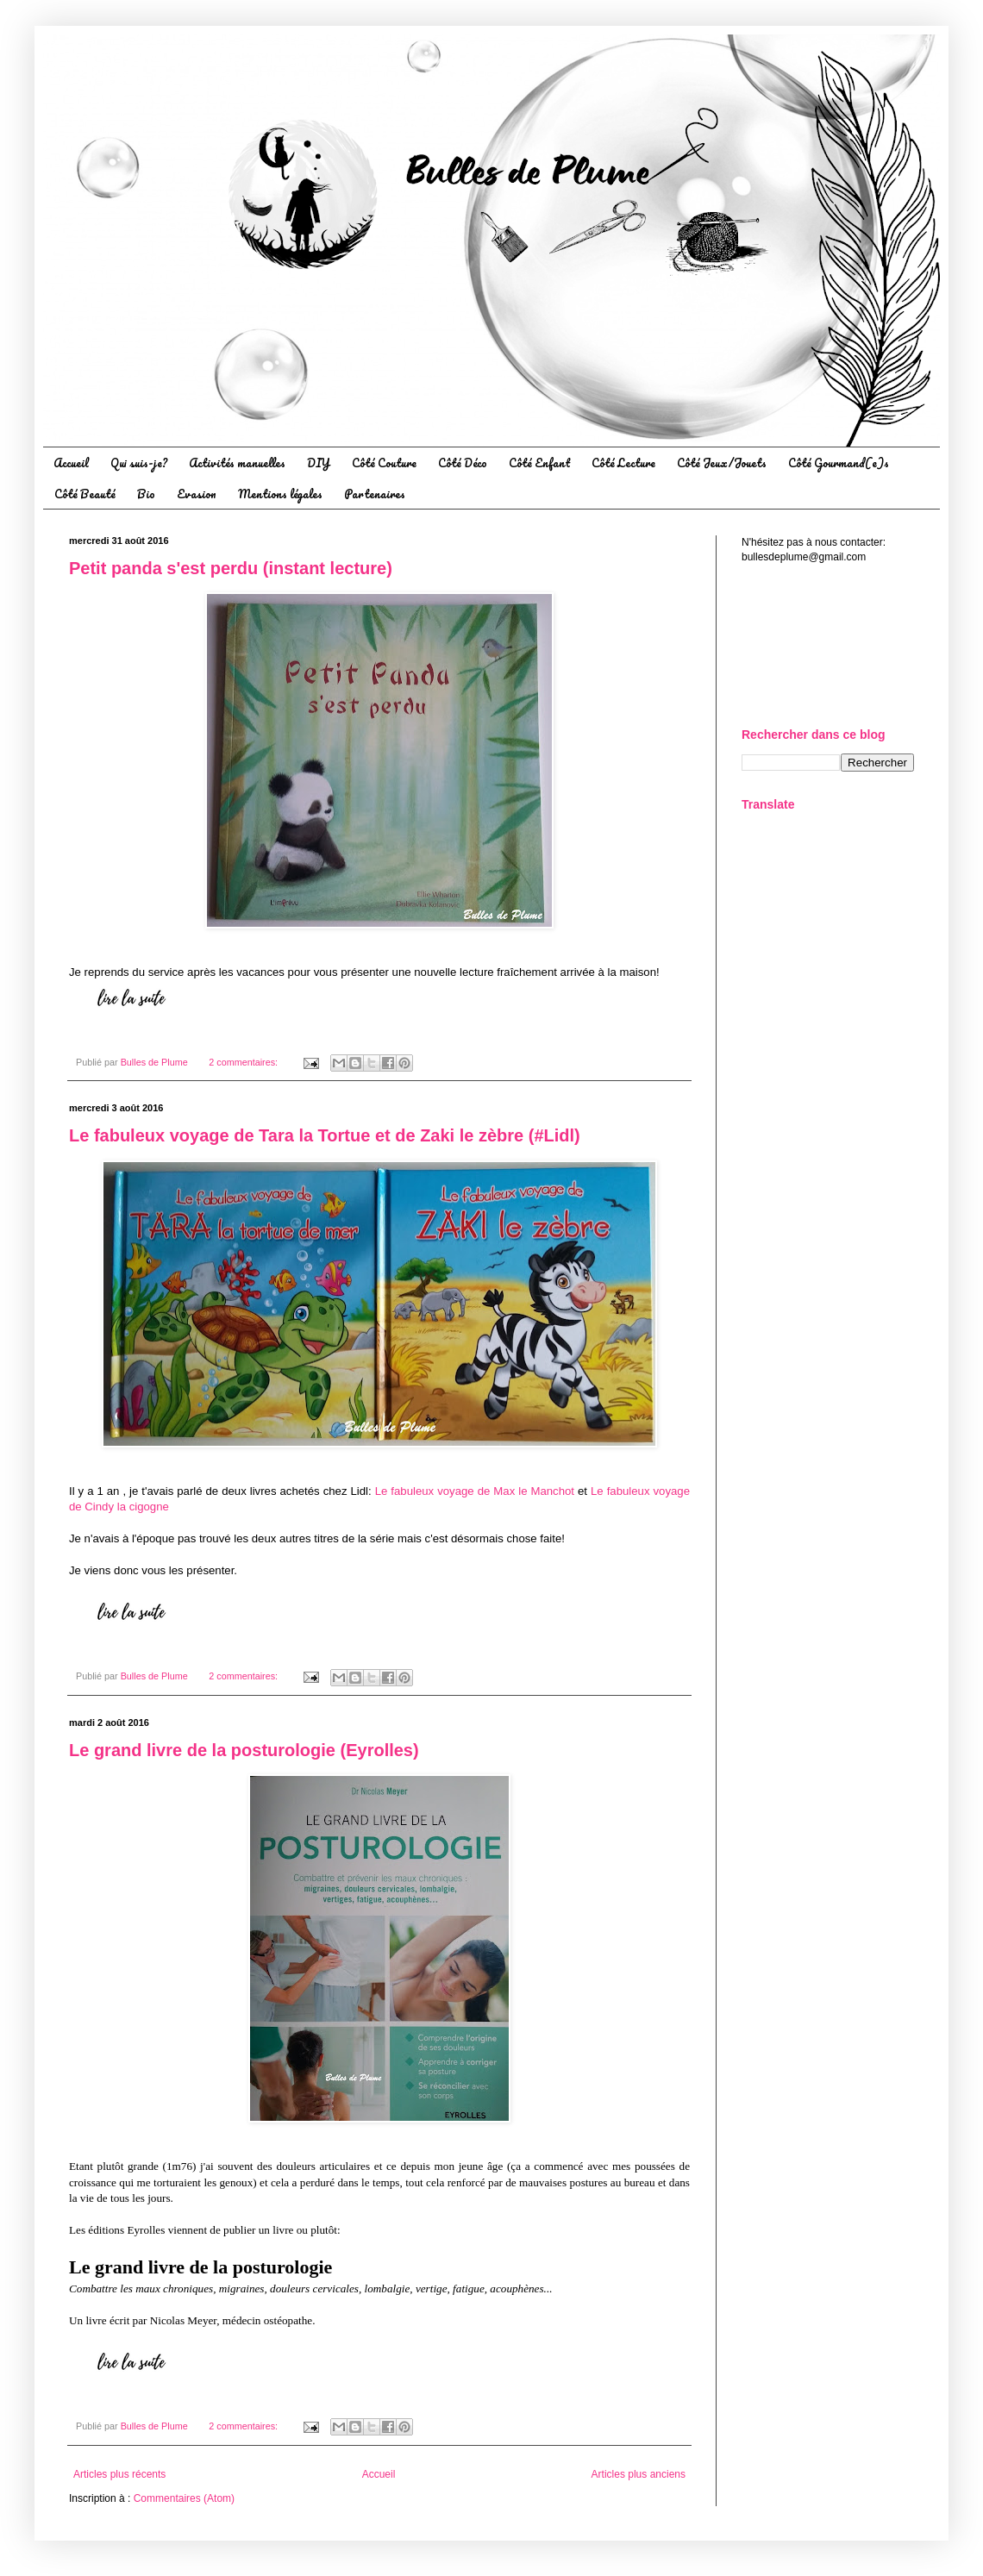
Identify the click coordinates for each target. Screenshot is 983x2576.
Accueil (71, 462)
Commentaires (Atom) (184, 2498)
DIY (318, 462)
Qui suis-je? (138, 462)
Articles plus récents (119, 2474)
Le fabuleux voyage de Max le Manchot (474, 1491)
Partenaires (374, 494)
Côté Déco (462, 462)
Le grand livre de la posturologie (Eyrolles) (244, 1750)
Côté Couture (384, 462)
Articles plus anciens (639, 2474)
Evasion (196, 494)
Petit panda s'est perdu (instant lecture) (230, 568)
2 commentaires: (244, 1062)
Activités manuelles (237, 462)
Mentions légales (280, 494)
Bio (146, 494)
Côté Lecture (623, 462)
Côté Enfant (539, 462)
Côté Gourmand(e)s (838, 462)
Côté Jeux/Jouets (722, 462)
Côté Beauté (85, 494)
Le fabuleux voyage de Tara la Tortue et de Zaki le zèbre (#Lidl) (324, 1135)
